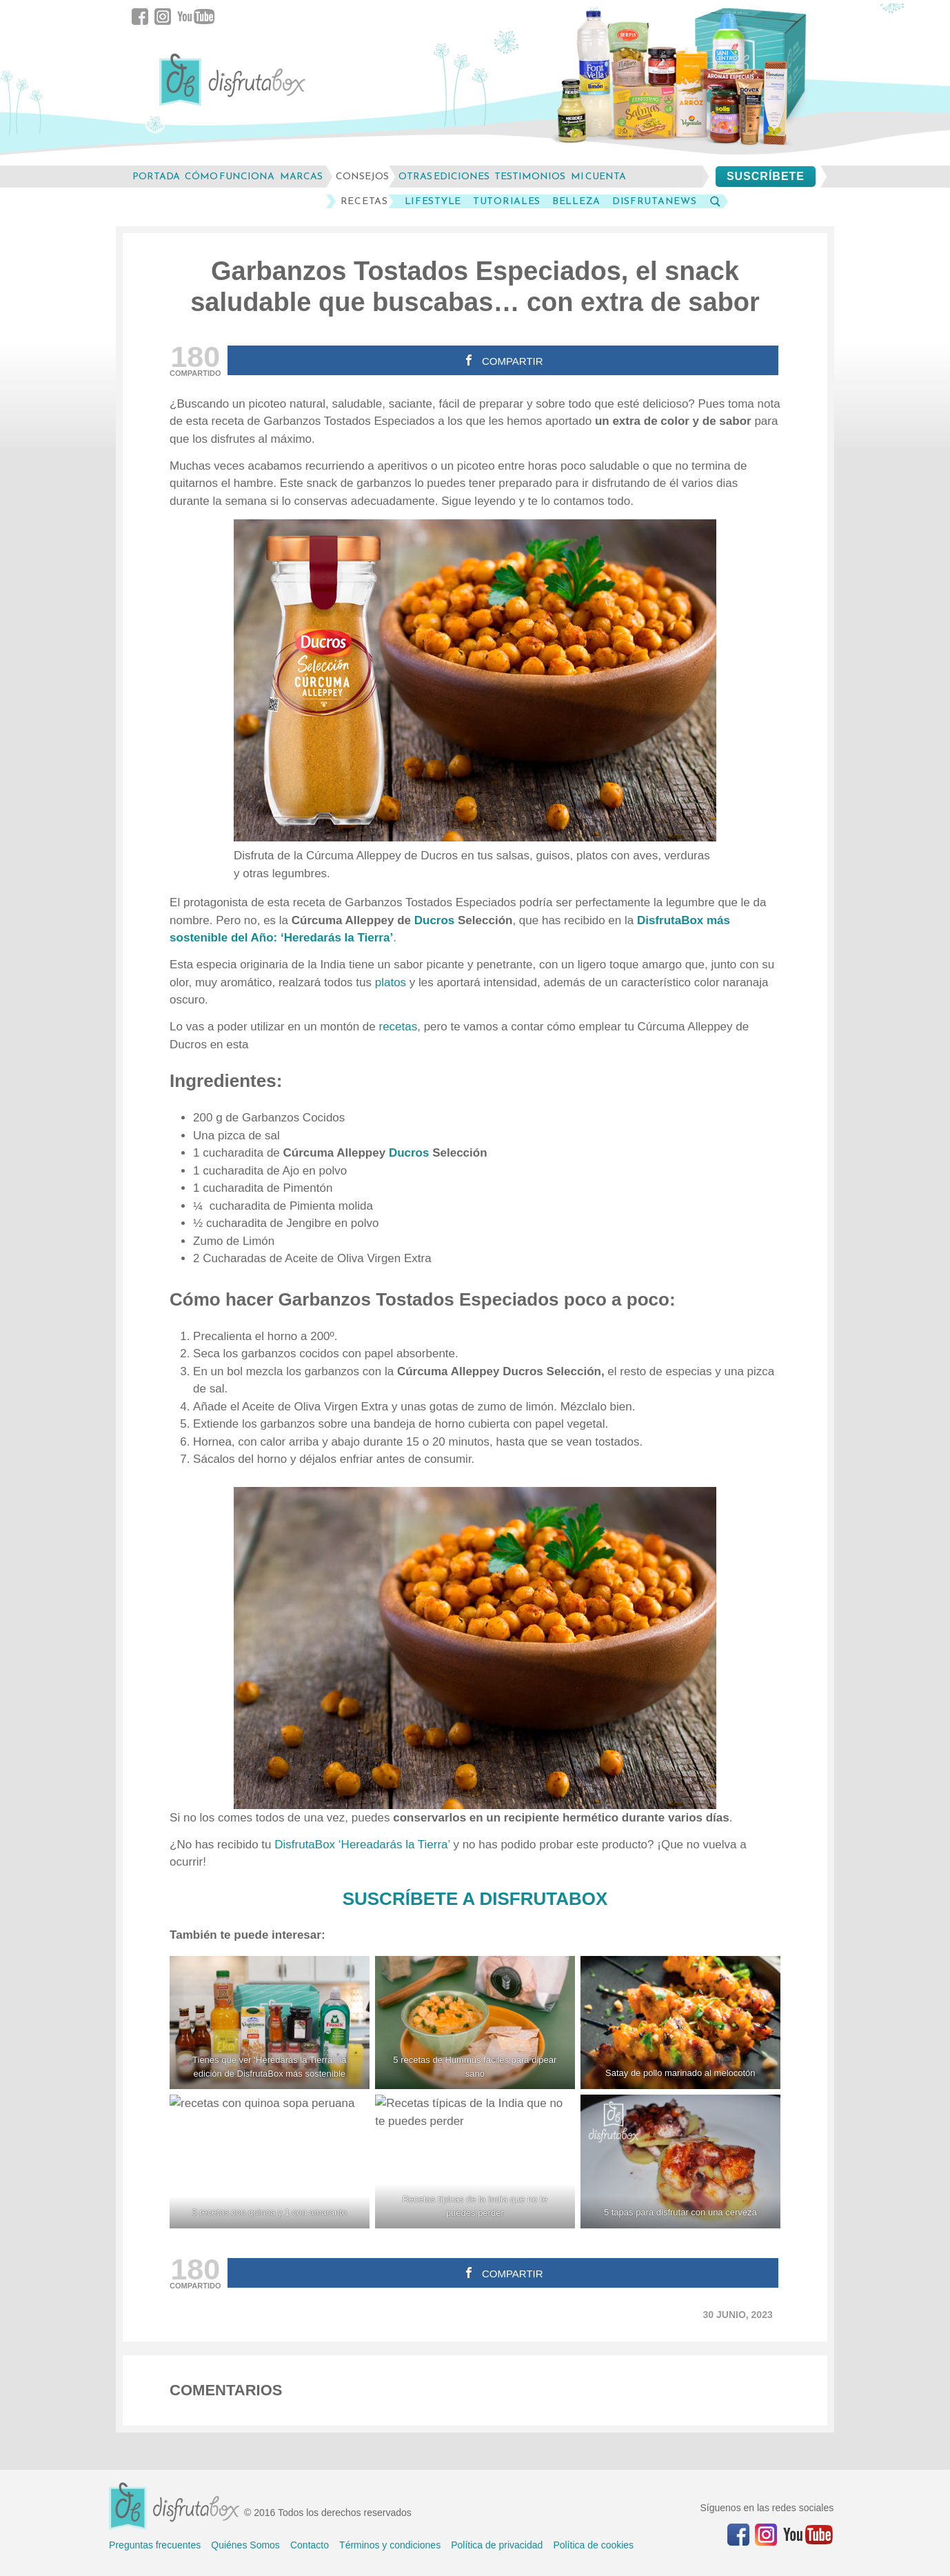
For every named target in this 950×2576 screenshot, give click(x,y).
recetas (397, 1026)
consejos (362, 176)
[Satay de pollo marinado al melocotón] (680, 2022)
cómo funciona (229, 176)
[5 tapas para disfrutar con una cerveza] (680, 2161)
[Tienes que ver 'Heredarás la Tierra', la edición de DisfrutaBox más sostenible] (270, 2022)
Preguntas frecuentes (155, 2544)
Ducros (436, 920)
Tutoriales (506, 201)
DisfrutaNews (654, 201)
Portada (156, 176)
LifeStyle (433, 201)
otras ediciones (443, 176)
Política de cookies (593, 2544)
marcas (301, 176)
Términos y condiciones (390, 2544)
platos (392, 982)
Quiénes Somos (245, 2544)
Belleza (576, 201)
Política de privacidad (497, 2544)
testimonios (529, 176)
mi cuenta (598, 176)
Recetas (364, 201)
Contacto (309, 2544)
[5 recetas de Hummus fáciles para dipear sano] (475, 2022)
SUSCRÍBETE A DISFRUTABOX (475, 1898)
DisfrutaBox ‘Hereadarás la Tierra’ (361, 1844)
